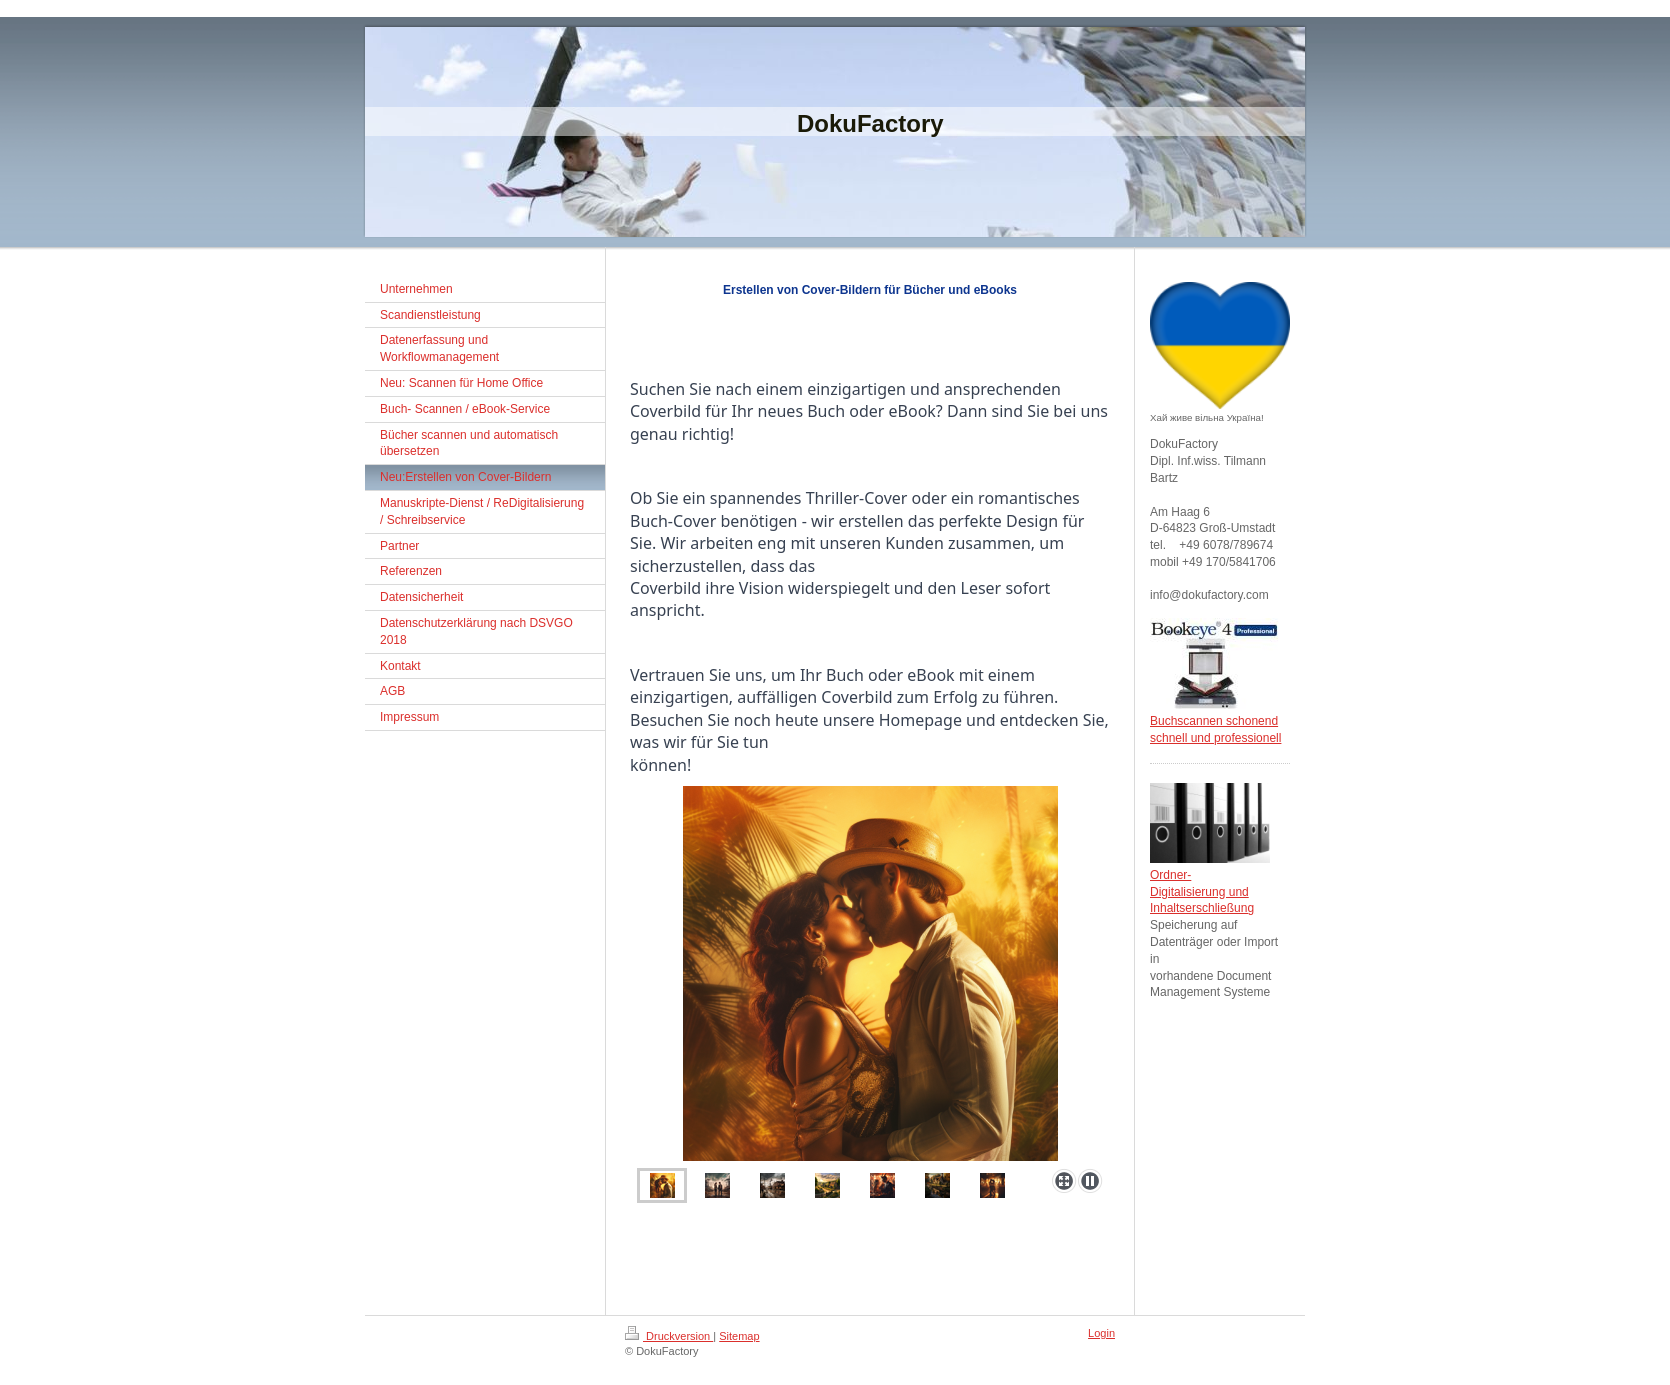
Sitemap (739, 1336)
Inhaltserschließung (1202, 908)
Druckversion (669, 1336)
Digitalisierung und (1199, 892)
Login (1101, 1333)
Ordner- (1170, 875)
